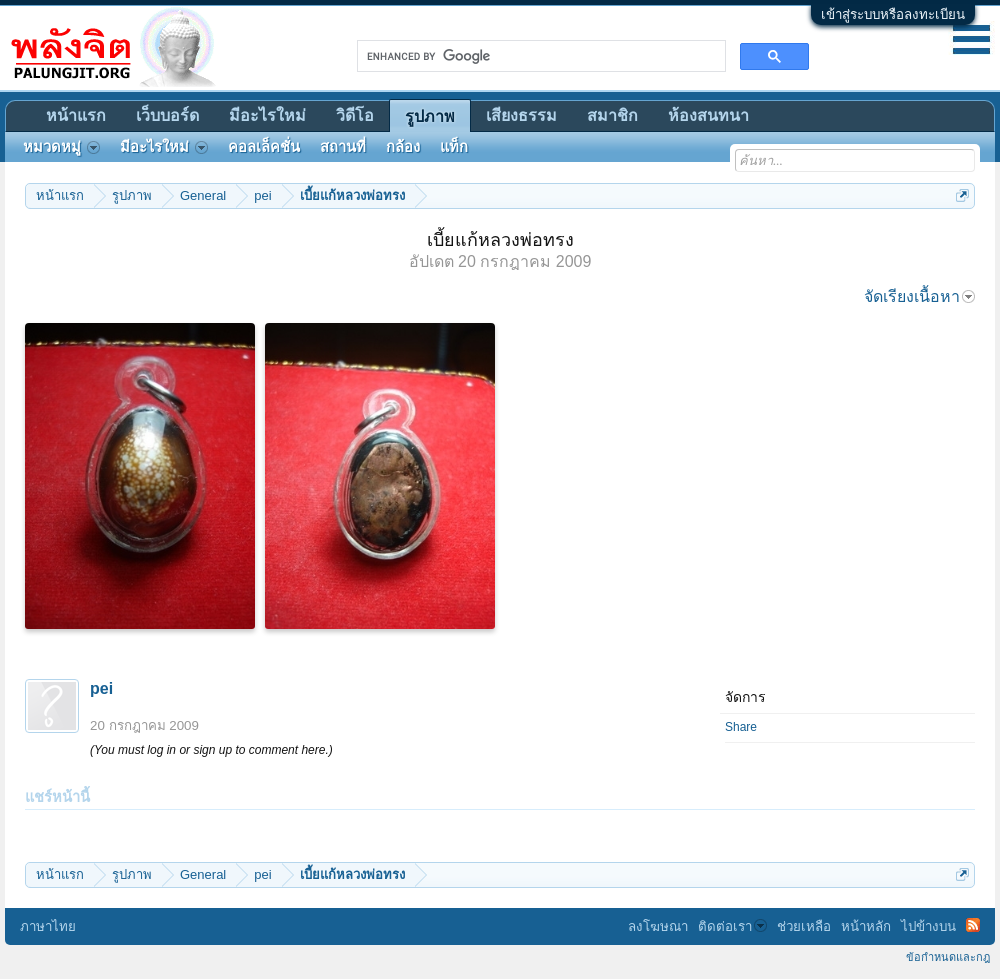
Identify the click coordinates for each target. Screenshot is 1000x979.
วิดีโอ (355, 115)
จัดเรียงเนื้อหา (919, 296)
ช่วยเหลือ (804, 926)
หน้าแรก (76, 115)
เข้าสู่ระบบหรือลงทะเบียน (893, 14)
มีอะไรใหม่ (267, 115)
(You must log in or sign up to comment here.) (211, 750)
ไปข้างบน (928, 926)
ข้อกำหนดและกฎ (948, 957)
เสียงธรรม (521, 115)
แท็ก (454, 147)
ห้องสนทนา (708, 115)
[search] (539, 56)
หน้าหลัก (866, 926)
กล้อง (403, 147)
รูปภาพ (430, 116)
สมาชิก (612, 115)
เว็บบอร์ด (167, 115)
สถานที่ (343, 147)
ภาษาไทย (48, 926)
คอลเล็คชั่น (264, 147)
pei (101, 688)
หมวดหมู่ (61, 147)
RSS (973, 925)
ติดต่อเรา (732, 926)
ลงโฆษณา (658, 926)
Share (741, 727)
